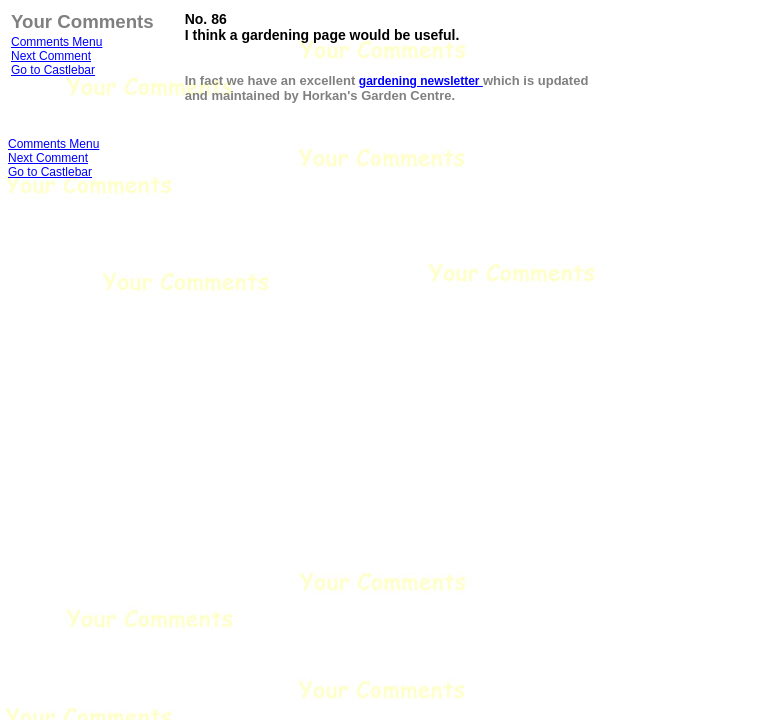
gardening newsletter (421, 81)
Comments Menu (56, 42)
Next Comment (51, 56)
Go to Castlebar (53, 70)
